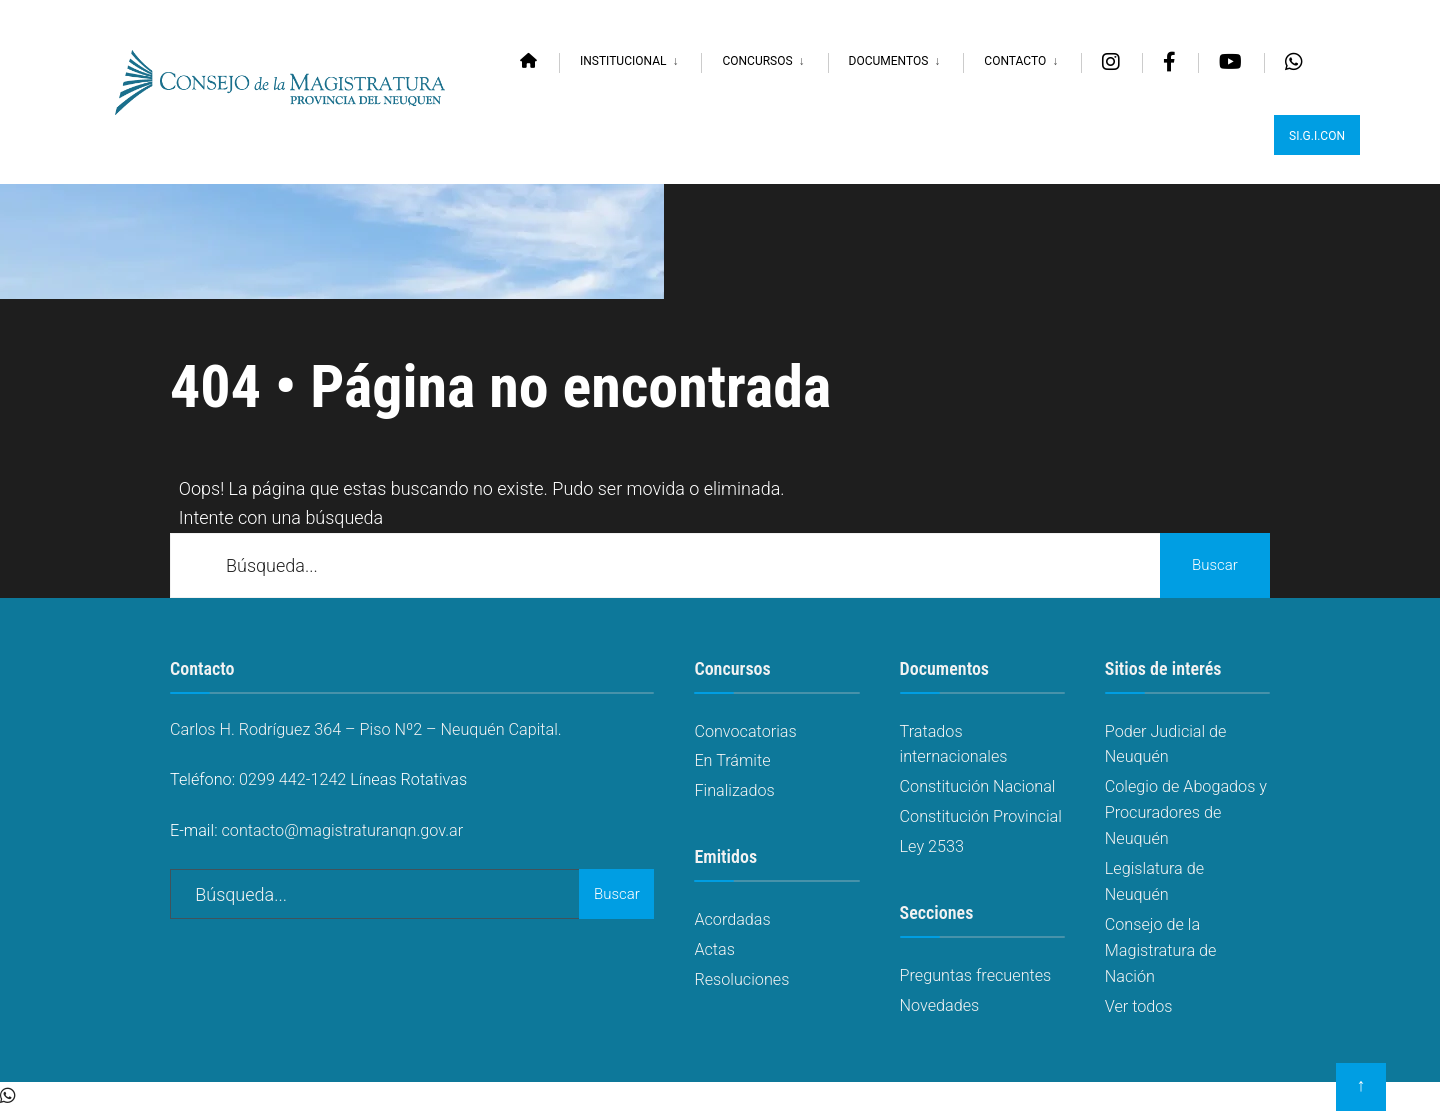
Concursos (757, 61)
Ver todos (1139, 1006)
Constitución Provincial (981, 816)
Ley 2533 (932, 846)
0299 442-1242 (292, 779)
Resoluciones (741, 979)
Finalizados (734, 790)
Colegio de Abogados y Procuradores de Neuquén (1186, 812)
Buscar (1215, 565)
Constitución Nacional (978, 786)
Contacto (1015, 61)
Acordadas (732, 919)
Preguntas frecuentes (976, 975)
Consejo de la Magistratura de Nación (1161, 950)
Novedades (940, 1005)
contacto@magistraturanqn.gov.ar (343, 830)
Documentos (889, 61)
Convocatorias (745, 731)
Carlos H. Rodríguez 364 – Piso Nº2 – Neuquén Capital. (366, 729)
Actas (714, 949)
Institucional (623, 61)
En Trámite (732, 760)
